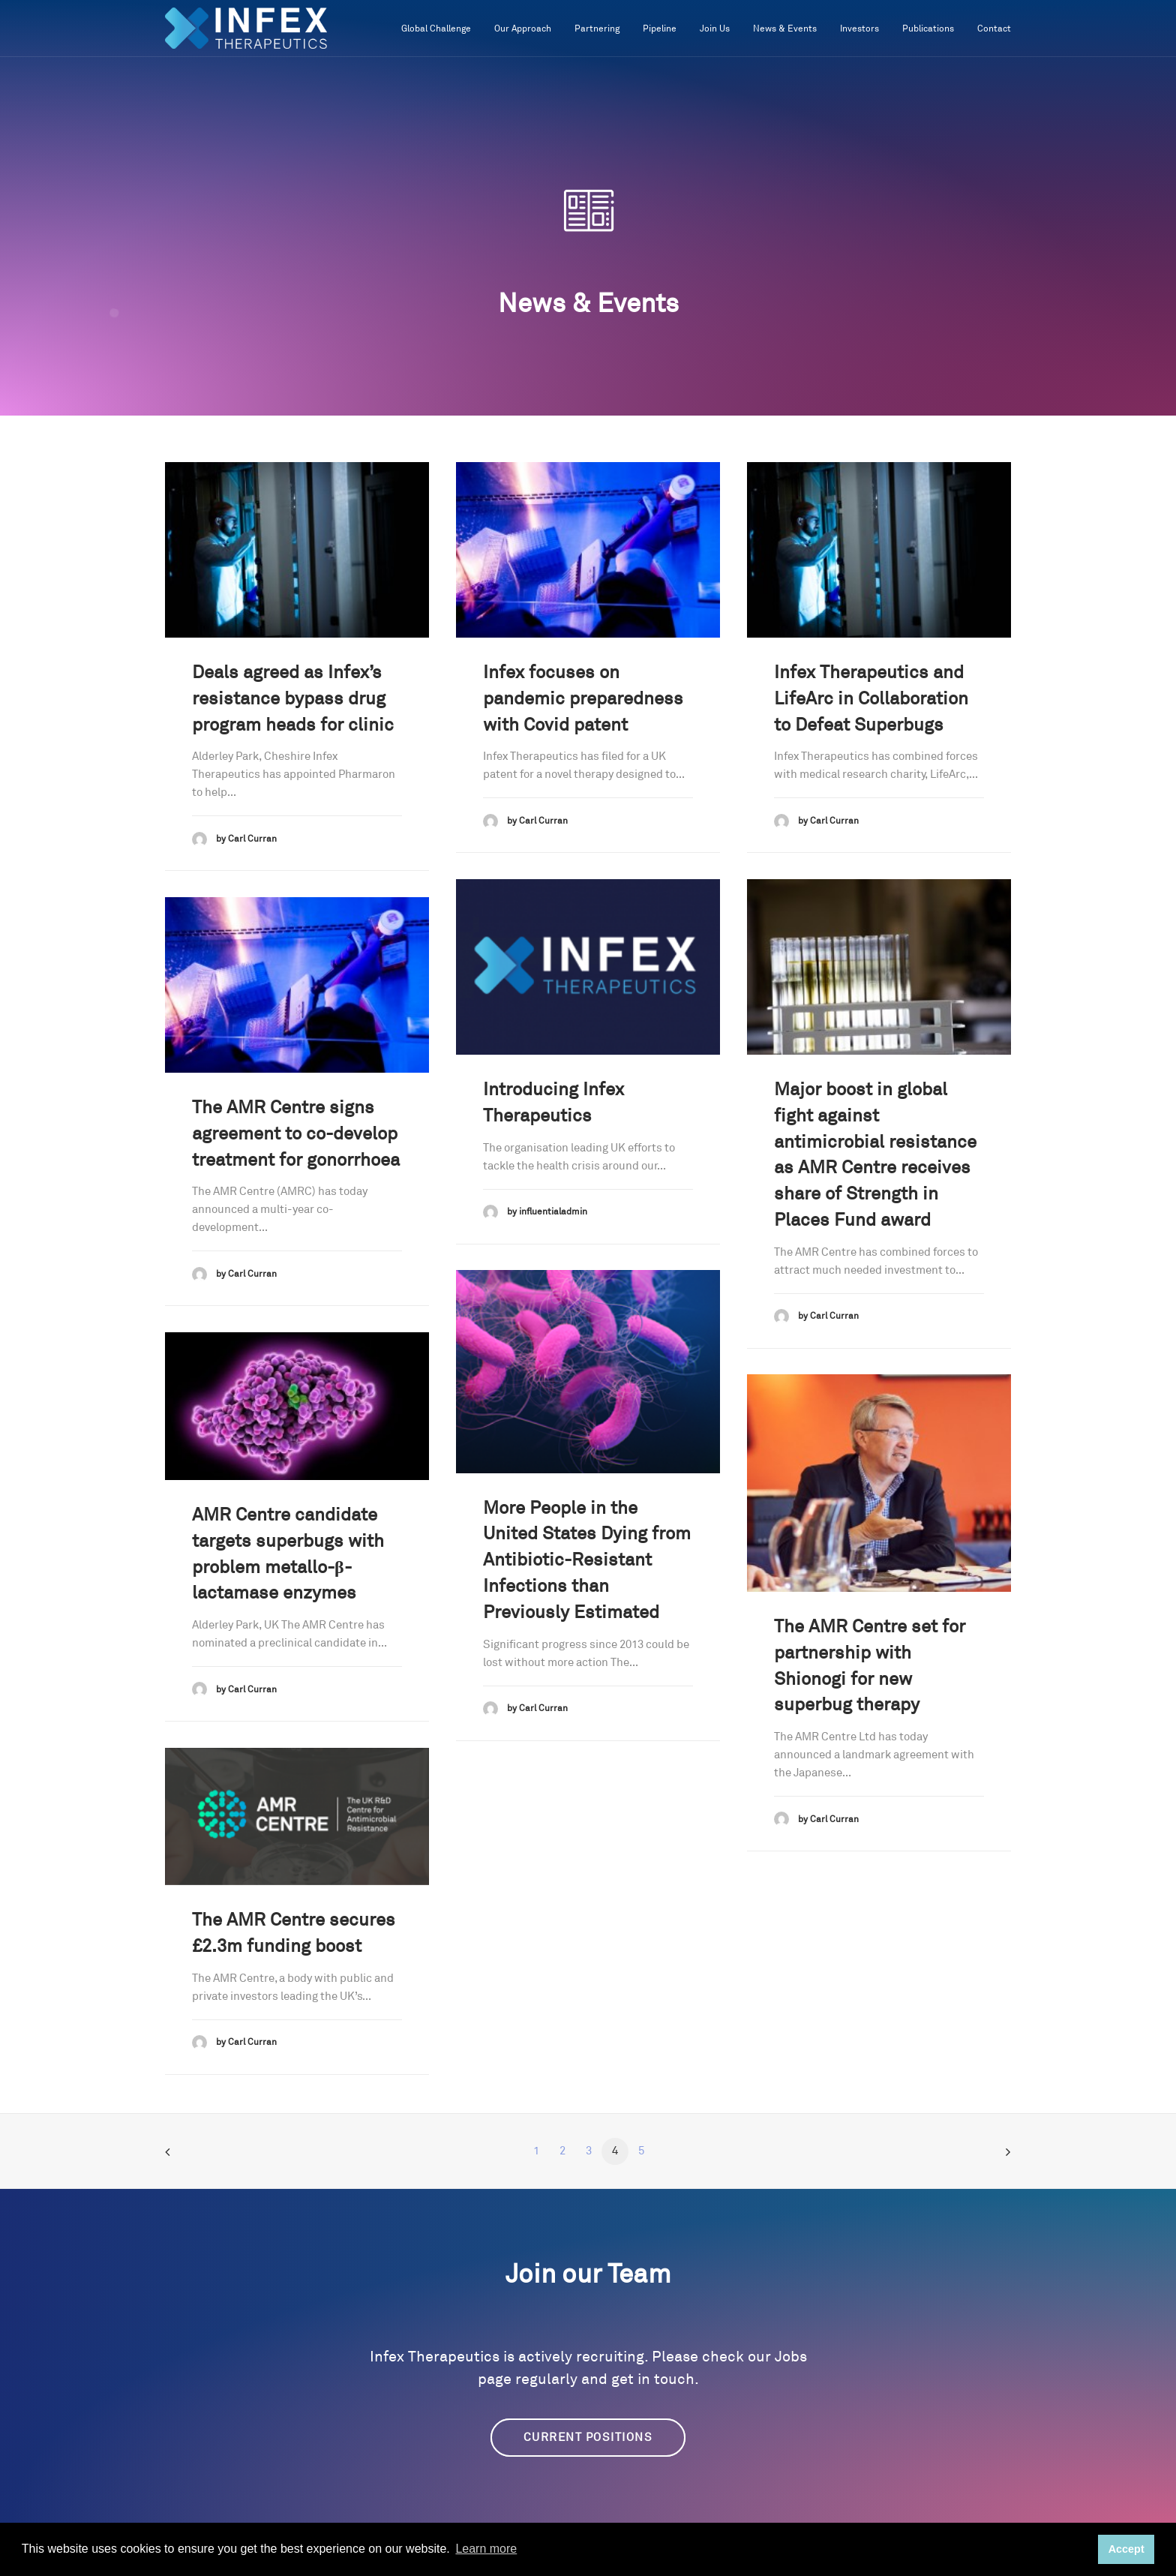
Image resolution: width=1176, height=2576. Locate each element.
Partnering (597, 29)
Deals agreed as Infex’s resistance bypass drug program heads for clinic (293, 699)
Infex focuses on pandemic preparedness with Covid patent (583, 699)
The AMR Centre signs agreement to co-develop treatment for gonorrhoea (296, 1134)
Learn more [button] (486, 2548)
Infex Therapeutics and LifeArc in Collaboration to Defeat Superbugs (871, 699)
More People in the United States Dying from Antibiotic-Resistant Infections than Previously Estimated (587, 1560)
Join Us (715, 29)
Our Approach (522, 29)
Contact (994, 29)
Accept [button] (1126, 2549)
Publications (928, 29)
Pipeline (659, 29)
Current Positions (588, 2437)
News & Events (785, 29)
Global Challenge (436, 29)
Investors (859, 29)
